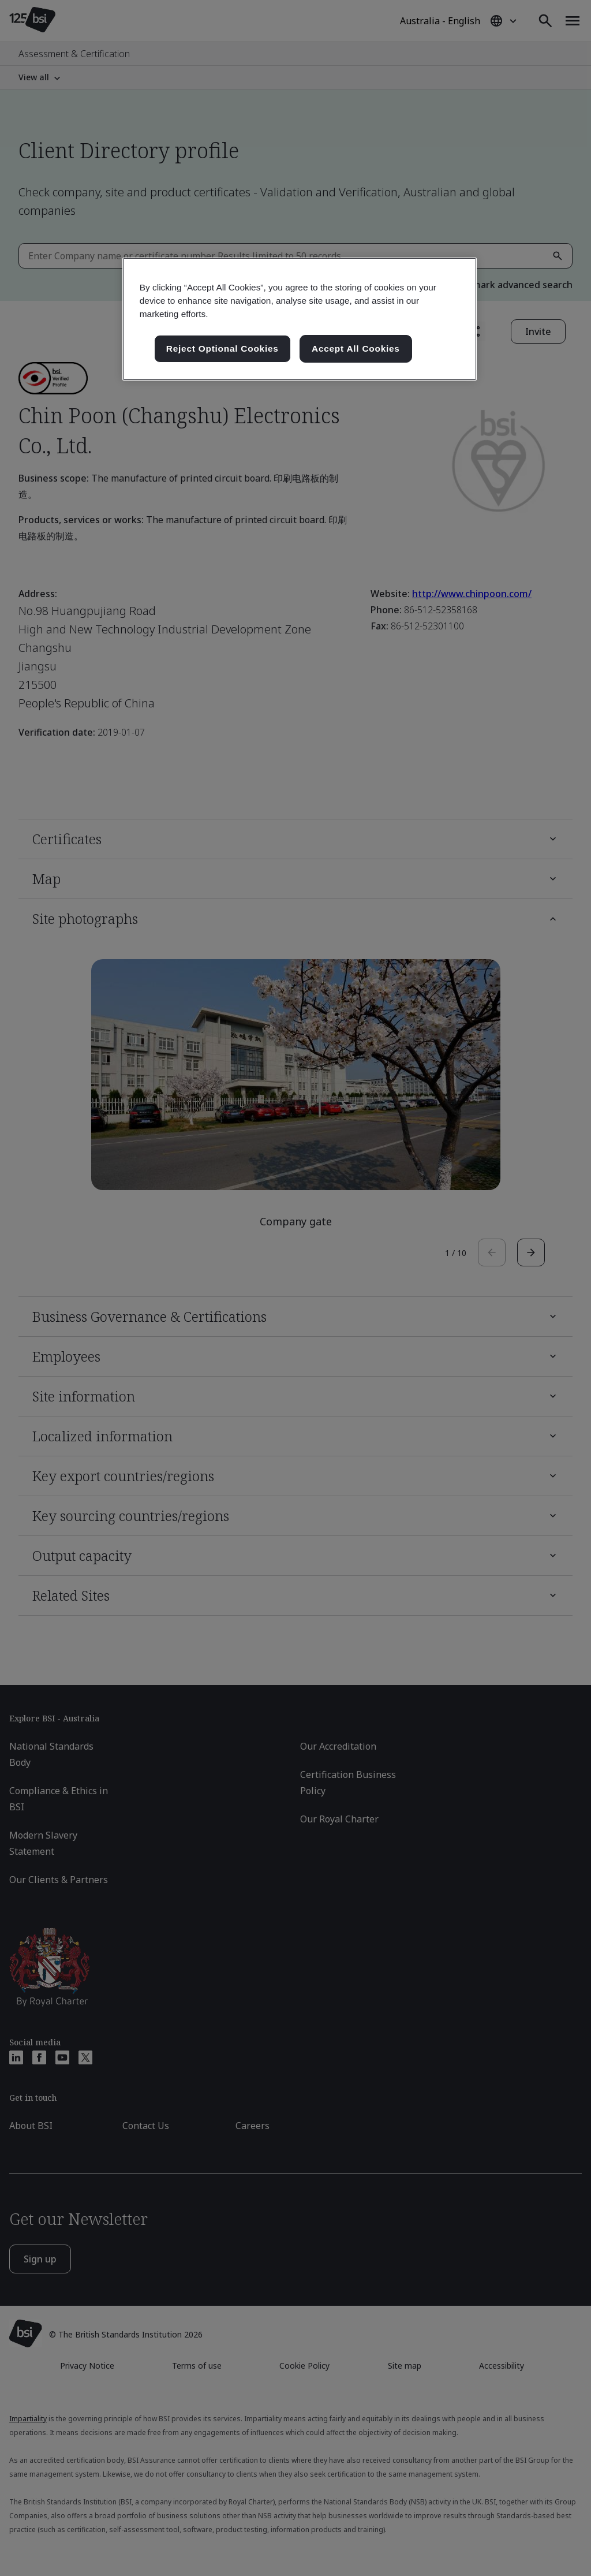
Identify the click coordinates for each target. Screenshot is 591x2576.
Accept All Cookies (356, 348)
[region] (299, 319)
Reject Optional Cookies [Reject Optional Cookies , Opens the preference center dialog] (222, 348)
